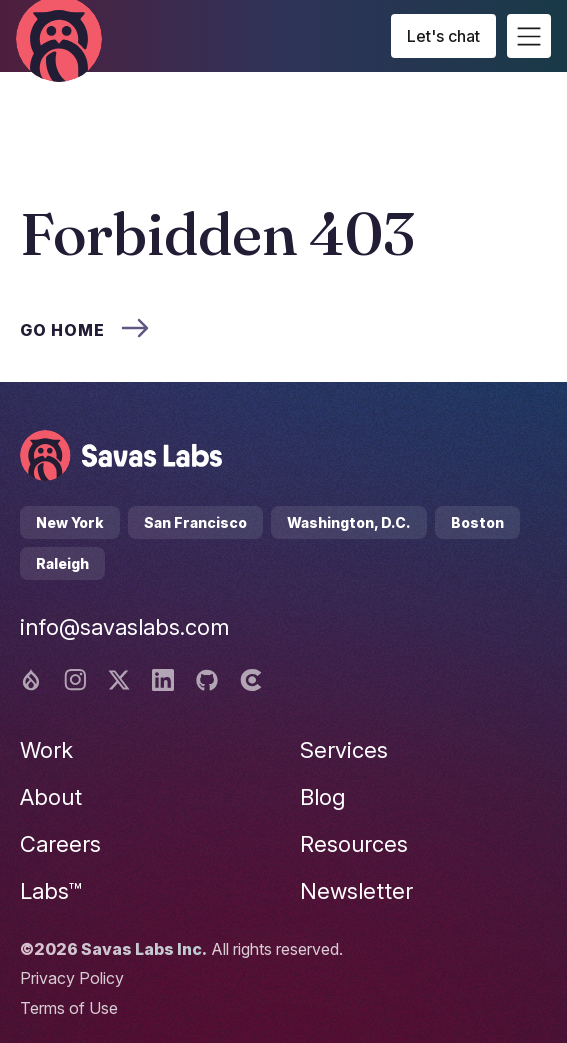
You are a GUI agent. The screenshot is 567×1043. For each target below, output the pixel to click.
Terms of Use (69, 1008)
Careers (60, 844)
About (51, 797)
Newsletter (356, 891)
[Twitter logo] (119, 680)
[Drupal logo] (31, 680)
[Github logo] (207, 680)
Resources (354, 844)
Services (344, 750)
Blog (322, 797)
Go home (84, 330)
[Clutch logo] (251, 680)
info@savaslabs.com (124, 627)
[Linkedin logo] (163, 680)
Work (46, 750)
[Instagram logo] (75, 680)
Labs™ (51, 891)
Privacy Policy (72, 978)
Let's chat (443, 36)
